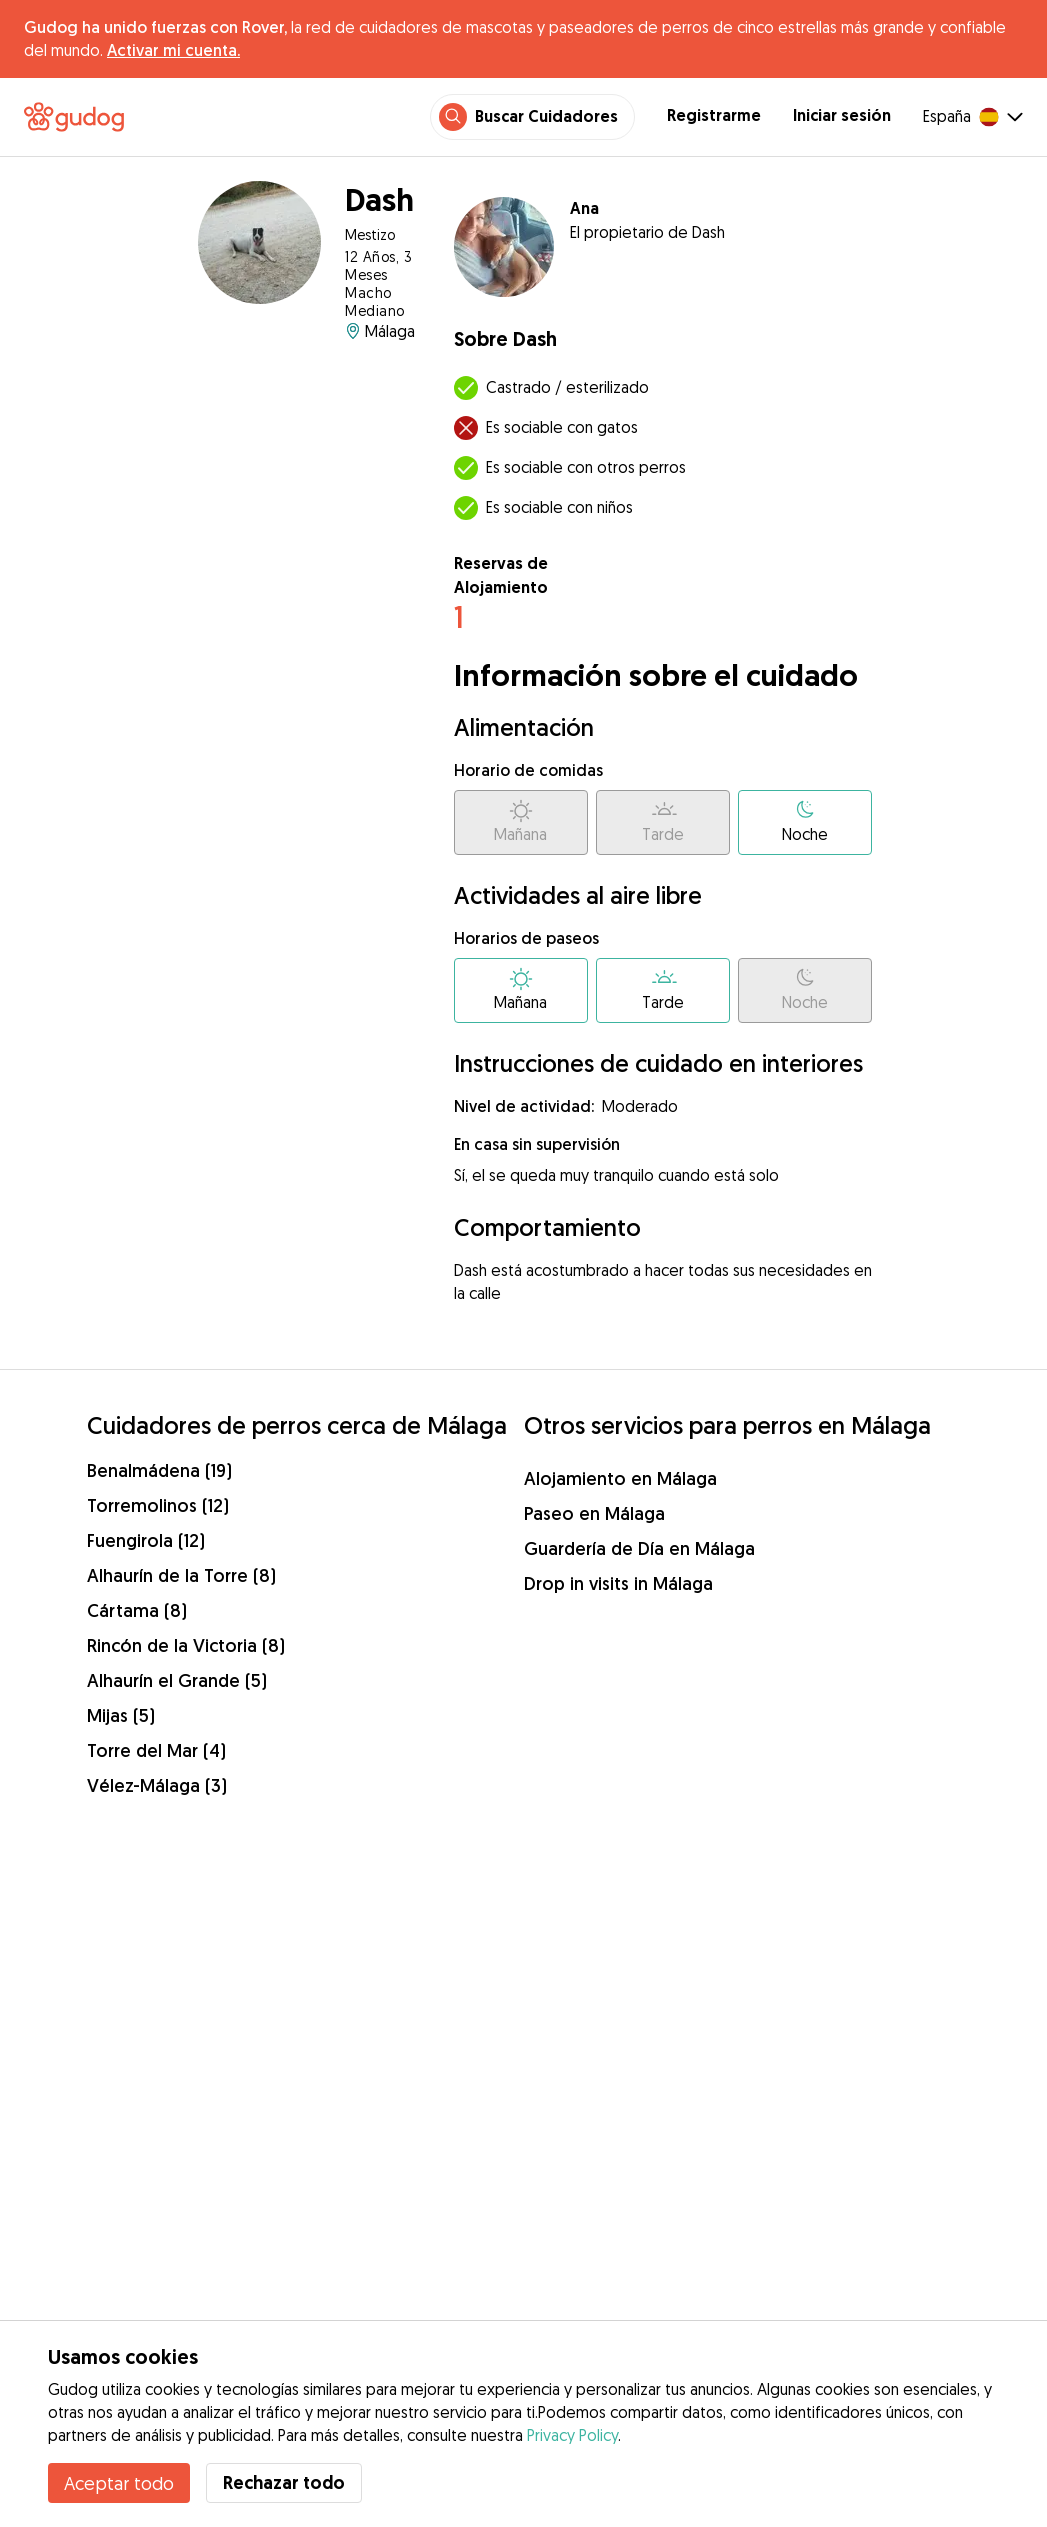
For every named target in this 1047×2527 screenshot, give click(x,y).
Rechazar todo (284, 2482)
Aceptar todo (119, 2483)
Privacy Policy (572, 2435)
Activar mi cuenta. (173, 50)
